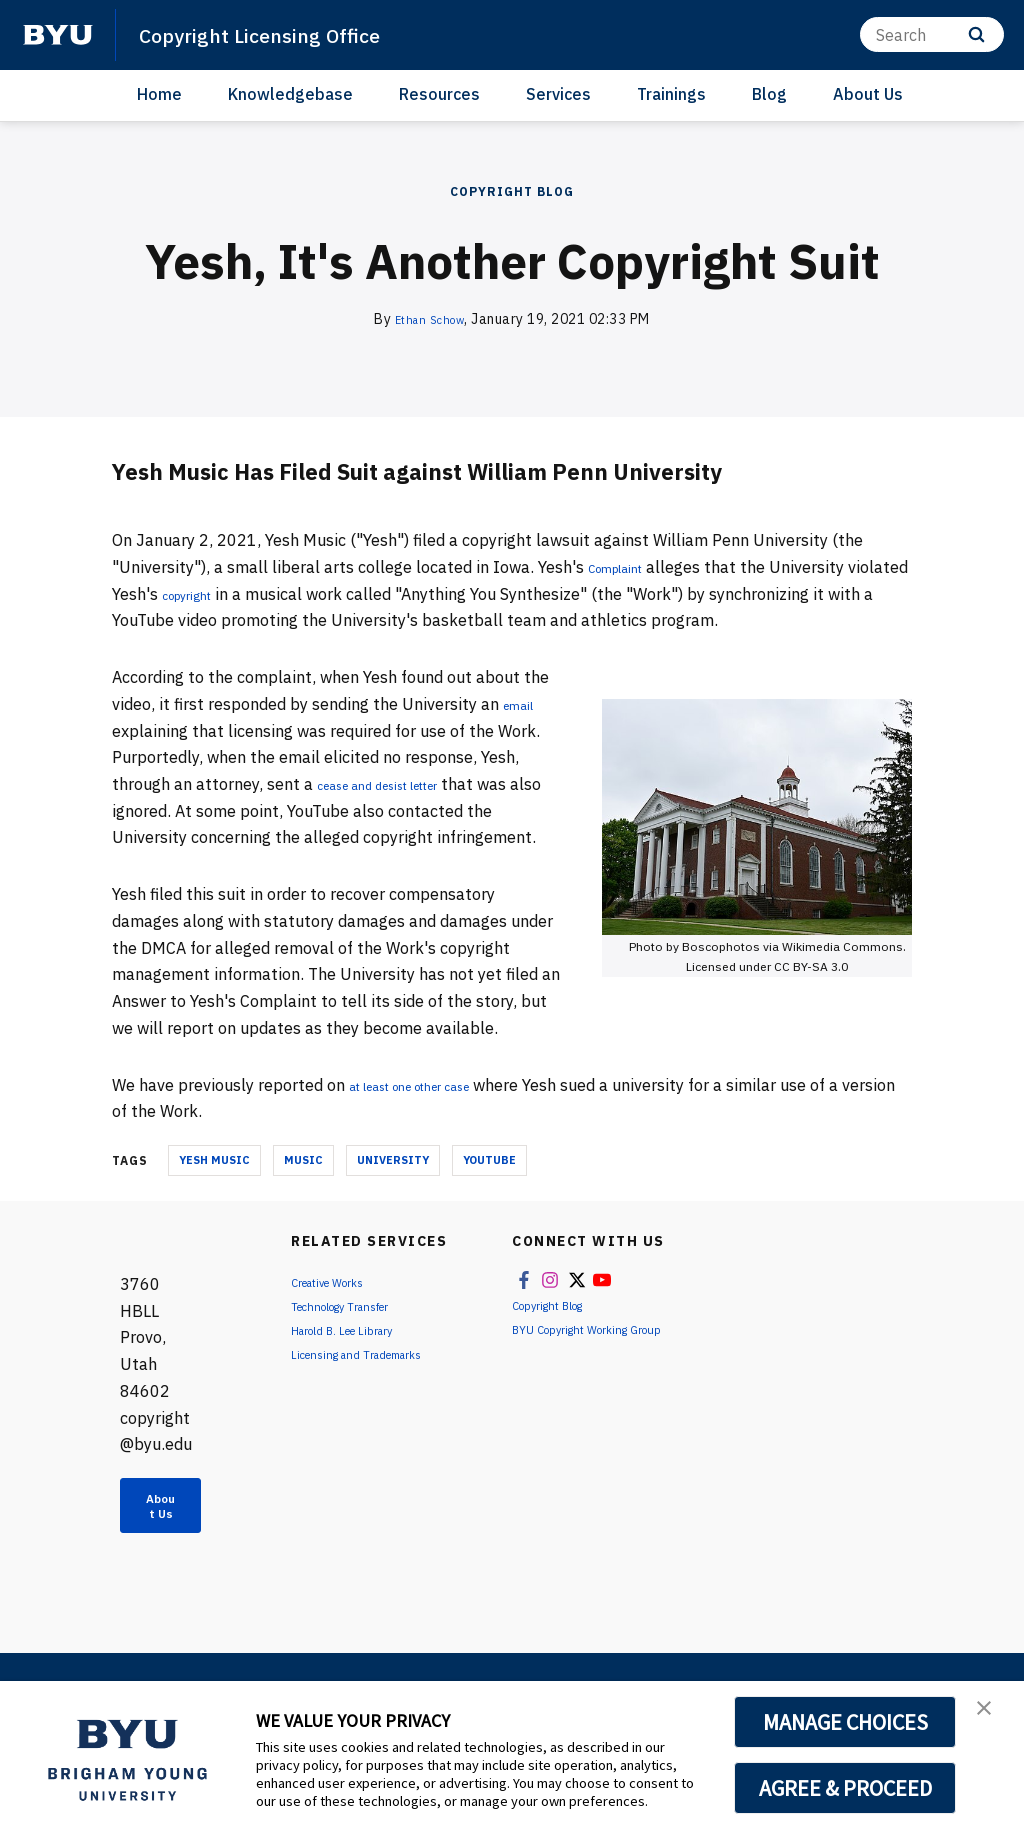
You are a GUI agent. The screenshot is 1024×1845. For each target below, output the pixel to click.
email (523, 704)
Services (558, 94)
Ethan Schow (430, 319)
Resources (439, 94)
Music (303, 1160)
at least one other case (434, 1085)
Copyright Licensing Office (284, 34)
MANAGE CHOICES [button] (845, 1722)
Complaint (626, 567)
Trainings (671, 94)
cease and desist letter (402, 784)
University (393, 1160)
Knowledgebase (290, 94)
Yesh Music (214, 1160)
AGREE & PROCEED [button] (845, 1788)
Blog (769, 94)
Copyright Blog (512, 191)
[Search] (932, 34)
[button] (991, 1717)
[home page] (58, 35)
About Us (868, 94)
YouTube (489, 1160)
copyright (261, 594)
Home (159, 94)
